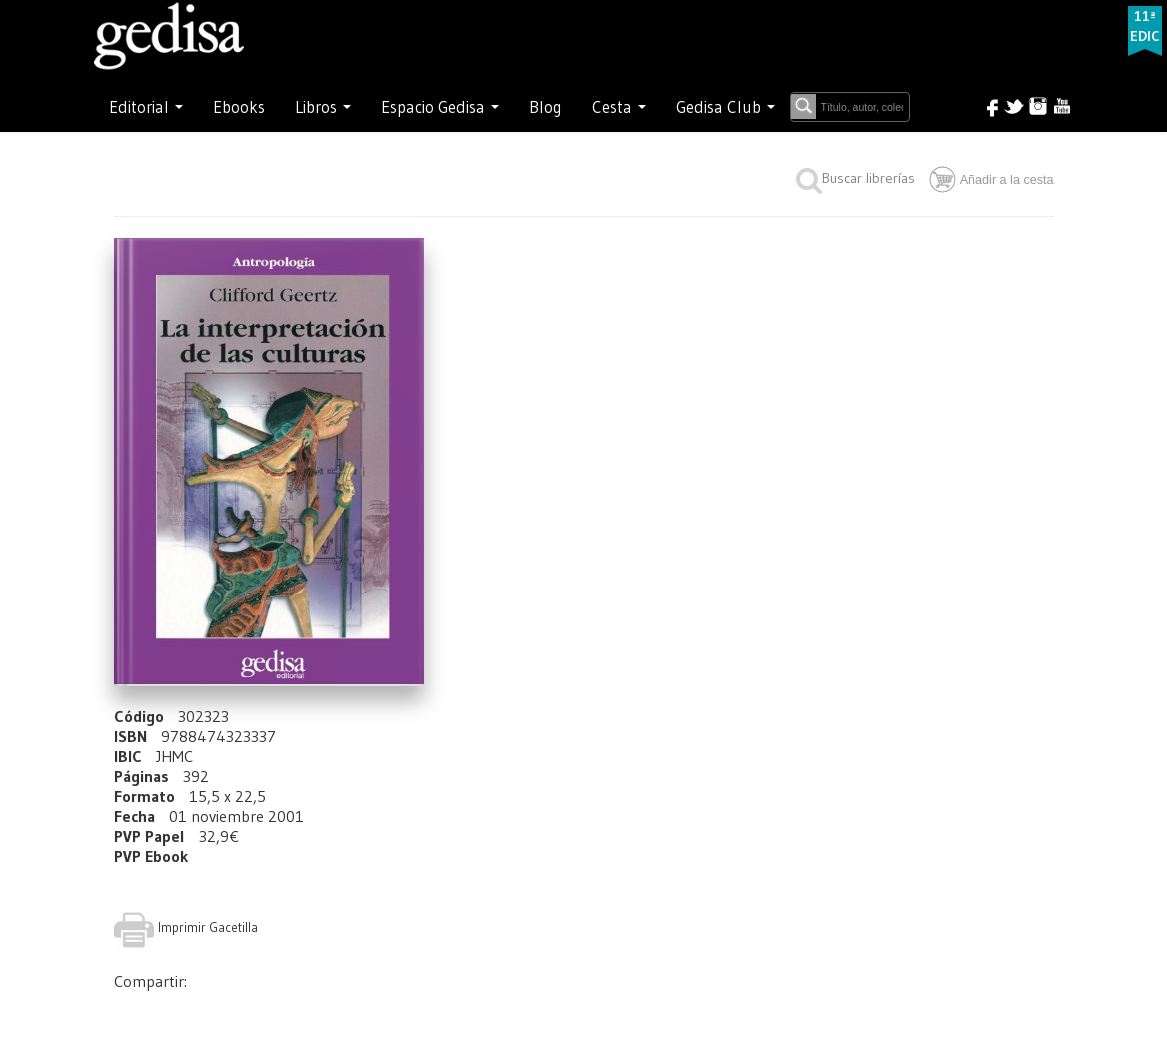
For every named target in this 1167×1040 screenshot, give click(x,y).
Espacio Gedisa (440, 107)
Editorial (146, 107)
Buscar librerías (855, 178)
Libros (323, 107)
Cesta (619, 107)
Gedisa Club (725, 107)
